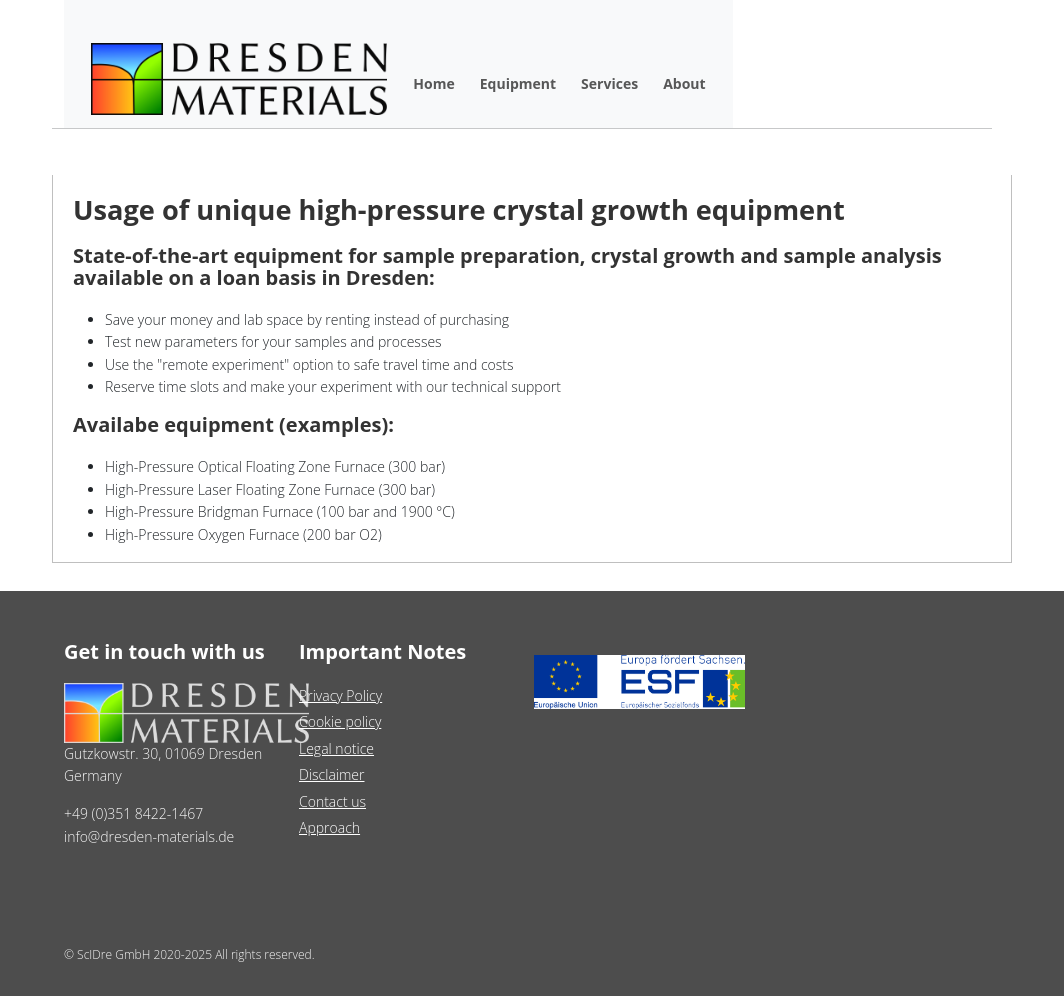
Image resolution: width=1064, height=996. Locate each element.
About (684, 83)
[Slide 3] (568, 534)
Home (433, 83)
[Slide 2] (532, 534)
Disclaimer (331, 774)
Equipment (518, 83)
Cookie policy (340, 721)
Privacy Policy (340, 695)
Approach (329, 827)
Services (609, 83)
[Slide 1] (496, 534)
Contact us (332, 801)
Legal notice (336, 748)
